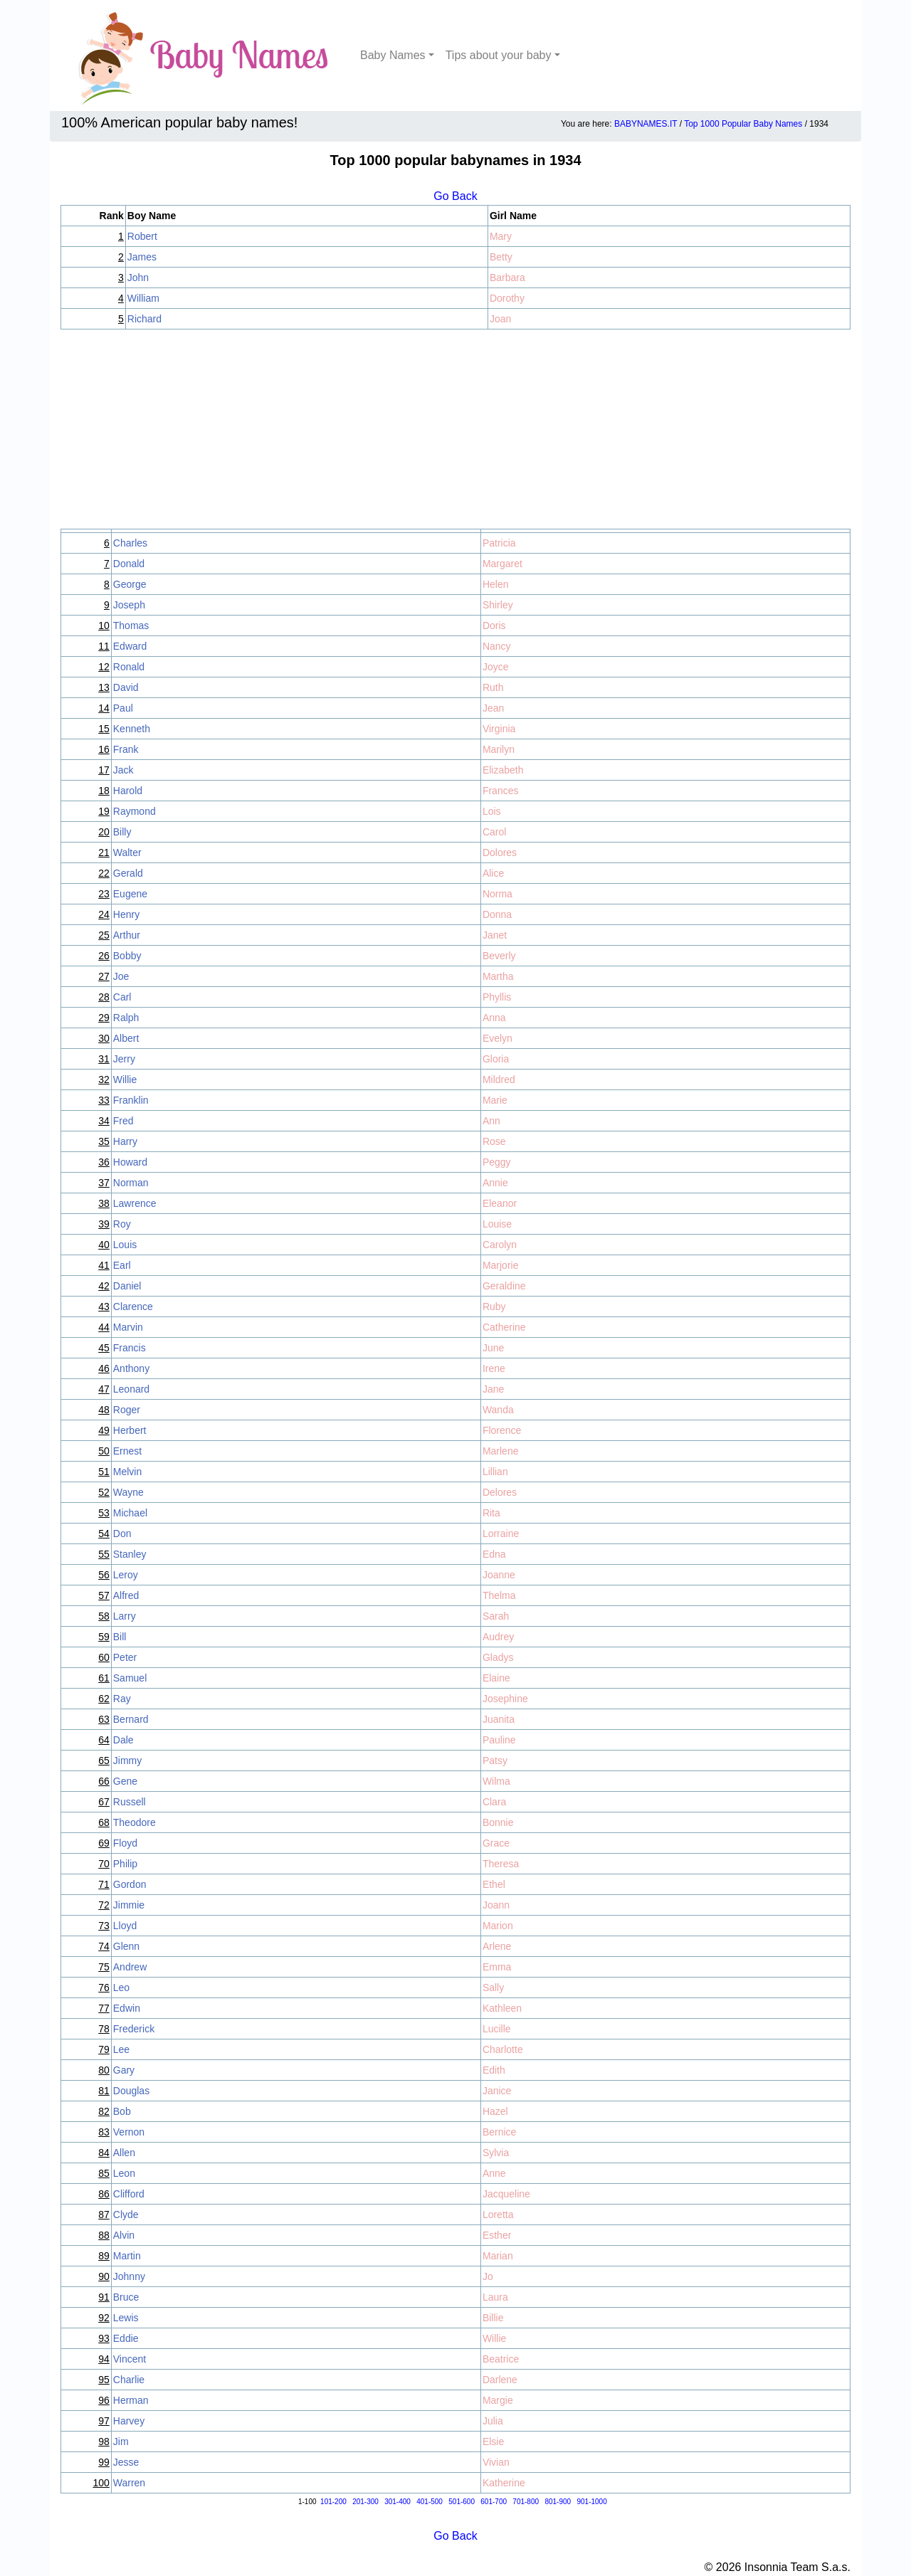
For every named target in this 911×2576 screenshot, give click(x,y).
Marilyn (499, 749)
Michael (130, 1513)
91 (104, 2297)
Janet (495, 935)
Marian (498, 2255)
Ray (122, 1698)
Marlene (501, 1451)
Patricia (499, 543)
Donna (497, 914)
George (130, 584)
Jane (493, 1389)
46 (104, 1368)
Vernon (128, 2132)
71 (104, 1884)
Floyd (125, 1843)
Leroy (125, 1574)
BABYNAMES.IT (645, 124)
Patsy (495, 1760)
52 (104, 1492)
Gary (124, 2070)
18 (104, 790)
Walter (127, 852)
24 (104, 914)
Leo (121, 1987)
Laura (495, 2297)
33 (104, 1100)
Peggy (497, 1162)
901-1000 (591, 2502)
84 (104, 2152)
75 (104, 1967)
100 (101, 2482)
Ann (491, 1120)
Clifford (128, 2194)
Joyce (496, 666)
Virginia (499, 728)
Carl (122, 997)
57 (104, 1595)
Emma (497, 1967)
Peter (125, 1657)
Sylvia (496, 2152)
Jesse (126, 2462)
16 (104, 749)
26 (104, 955)
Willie (125, 1079)
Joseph (129, 605)
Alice (493, 873)
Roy (122, 1224)
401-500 (429, 2502)
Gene (125, 1781)
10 (104, 625)
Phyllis (497, 997)
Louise (497, 1224)
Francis (129, 1347)
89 (104, 2255)
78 (104, 2028)
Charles (130, 543)
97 (104, 2421)
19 (104, 811)
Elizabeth (503, 770)
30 (104, 1038)
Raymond (134, 811)
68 (104, 1822)
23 (104, 893)
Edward (130, 646)
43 (104, 1306)
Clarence (133, 1306)
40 (104, 1244)
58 (104, 1616)
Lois (492, 811)
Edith (494, 2070)
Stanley (130, 1554)
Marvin (128, 1327)
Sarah (496, 1616)
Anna (494, 1017)
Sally (493, 1987)
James (142, 257)
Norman (131, 1182)
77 (104, 2008)
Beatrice (501, 2359)
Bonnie (498, 1822)
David (126, 687)
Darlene (500, 2379)
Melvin (127, 1471)
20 (104, 832)
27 (104, 976)
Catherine (504, 1327)
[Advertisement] (455, 429)
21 (104, 852)
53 (104, 1513)
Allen (124, 2152)
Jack (123, 770)
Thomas (131, 625)
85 (104, 2173)
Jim (121, 2441)
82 (104, 2111)
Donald (128, 563)
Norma (497, 893)
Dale (123, 1740)
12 (104, 666)
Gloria (496, 1059)
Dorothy (507, 298)
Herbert (130, 1430)
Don (122, 1533)
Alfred (126, 1595)
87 (104, 2214)
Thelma (499, 1595)
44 (104, 1327)
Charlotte (503, 2049)
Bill (120, 1636)
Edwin (126, 2008)
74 (104, 1946)
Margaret (502, 563)
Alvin (124, 2235)
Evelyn (497, 1038)
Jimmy (127, 1760)
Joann (496, 1905)
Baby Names (393, 55)
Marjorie (501, 1265)
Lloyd (125, 1925)
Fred (123, 1120)
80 (104, 2070)
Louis (125, 1244)
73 (104, 1925)
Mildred (499, 1079)
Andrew (130, 1967)
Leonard (131, 1389)
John (138, 277)
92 (104, 2317)
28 (104, 997)
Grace (496, 1843)
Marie (495, 1100)
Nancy (497, 646)
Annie (495, 1182)
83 (104, 2132)
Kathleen (502, 2008)
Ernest (127, 1451)
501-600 (461, 2502)
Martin (127, 2255)
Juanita (499, 1719)
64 (104, 1740)
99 (104, 2462)
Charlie (128, 2379)
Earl (122, 1265)
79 (104, 2049)
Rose (494, 1141)
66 (104, 1781)
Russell (129, 1801)
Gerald (128, 873)
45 (104, 1347)
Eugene (130, 893)
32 (104, 1079)
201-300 (365, 2502)
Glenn (126, 1946)
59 (104, 1636)
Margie (498, 2400)
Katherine (504, 2482)
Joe (121, 976)
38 (104, 1203)
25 (104, 935)
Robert (142, 236)
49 (104, 1430)
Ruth (493, 687)
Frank (126, 749)
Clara (494, 1801)
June (493, 1347)
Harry (125, 1141)
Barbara (507, 277)
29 (104, 1017)
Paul (123, 708)
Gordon (130, 1884)
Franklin (131, 1100)
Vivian (496, 2462)
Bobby (127, 955)
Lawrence (135, 1203)
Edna (494, 1554)
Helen (496, 584)
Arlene (497, 1946)
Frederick (133, 2028)
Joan (500, 318)
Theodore (134, 1822)
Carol (494, 832)
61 (104, 1678)
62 (104, 1698)
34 (104, 1120)
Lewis (126, 2317)
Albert (126, 1038)
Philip (125, 1863)
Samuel (130, 1678)
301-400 (397, 2502)
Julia (493, 2421)
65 (104, 1760)
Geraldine (504, 1286)
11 (104, 646)
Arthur (126, 935)
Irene (494, 1368)
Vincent (129, 2359)
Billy (122, 832)
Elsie (493, 2441)
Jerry (124, 1059)
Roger (126, 1409)
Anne (494, 2173)
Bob (122, 2111)
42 (104, 1286)
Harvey (128, 2421)
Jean (493, 708)
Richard (144, 318)
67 (104, 1801)
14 (104, 708)
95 (104, 2379)
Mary (501, 236)
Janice (497, 2090)
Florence (502, 1430)
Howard (130, 1162)
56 (104, 1574)
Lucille (497, 2028)
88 (104, 2235)
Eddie (126, 2338)
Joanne (499, 1574)
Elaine (496, 1678)
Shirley (498, 605)
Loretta (498, 2214)
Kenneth (131, 728)
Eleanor (500, 1203)
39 (104, 1224)
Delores (500, 1492)
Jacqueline (506, 2194)
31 (104, 1059)
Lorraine (501, 1533)
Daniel (127, 1286)
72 (104, 1905)
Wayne (128, 1492)
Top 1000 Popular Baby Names (743, 124)
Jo (488, 2276)
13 (104, 687)
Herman (131, 2400)
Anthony (131, 1368)
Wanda (498, 1409)
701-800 (525, 2502)
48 (104, 1409)
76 (104, 1987)
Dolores (500, 852)
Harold (127, 790)
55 (104, 1554)
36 (104, 1162)
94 (104, 2359)
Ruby (494, 1306)
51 (104, 1471)
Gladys (498, 1657)
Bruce (126, 2297)
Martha (498, 976)
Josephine (505, 1698)
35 (104, 1141)
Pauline (499, 1740)
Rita (491, 1513)
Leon (124, 2173)
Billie (493, 2317)
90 (104, 2276)
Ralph (126, 1017)
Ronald (128, 666)
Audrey (498, 1636)
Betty (501, 257)
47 (104, 1389)
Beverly (499, 955)
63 (104, 1719)
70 (104, 1863)
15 (104, 728)
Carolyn (500, 1244)
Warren (129, 2482)
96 (104, 2400)
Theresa (501, 1863)
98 (104, 2441)
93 (104, 2338)
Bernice (499, 2132)
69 (104, 1843)
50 (104, 1451)
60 (104, 1657)
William (143, 298)
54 (104, 1533)
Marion (498, 1925)
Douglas (131, 2090)
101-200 (333, 2502)
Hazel (495, 2111)
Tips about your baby (499, 55)
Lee (121, 2049)
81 (104, 2090)
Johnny (129, 2276)
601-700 (493, 2502)
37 (104, 1182)
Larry (124, 1616)
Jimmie (128, 1905)
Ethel (494, 1884)
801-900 (557, 2502)
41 (104, 1265)
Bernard (131, 1719)
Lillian (495, 1471)
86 (104, 2194)
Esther (497, 2235)
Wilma (496, 1781)
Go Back (455, 196)
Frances (501, 790)
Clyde (126, 2214)
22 (104, 873)
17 (104, 770)
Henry (126, 914)
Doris (494, 625)
